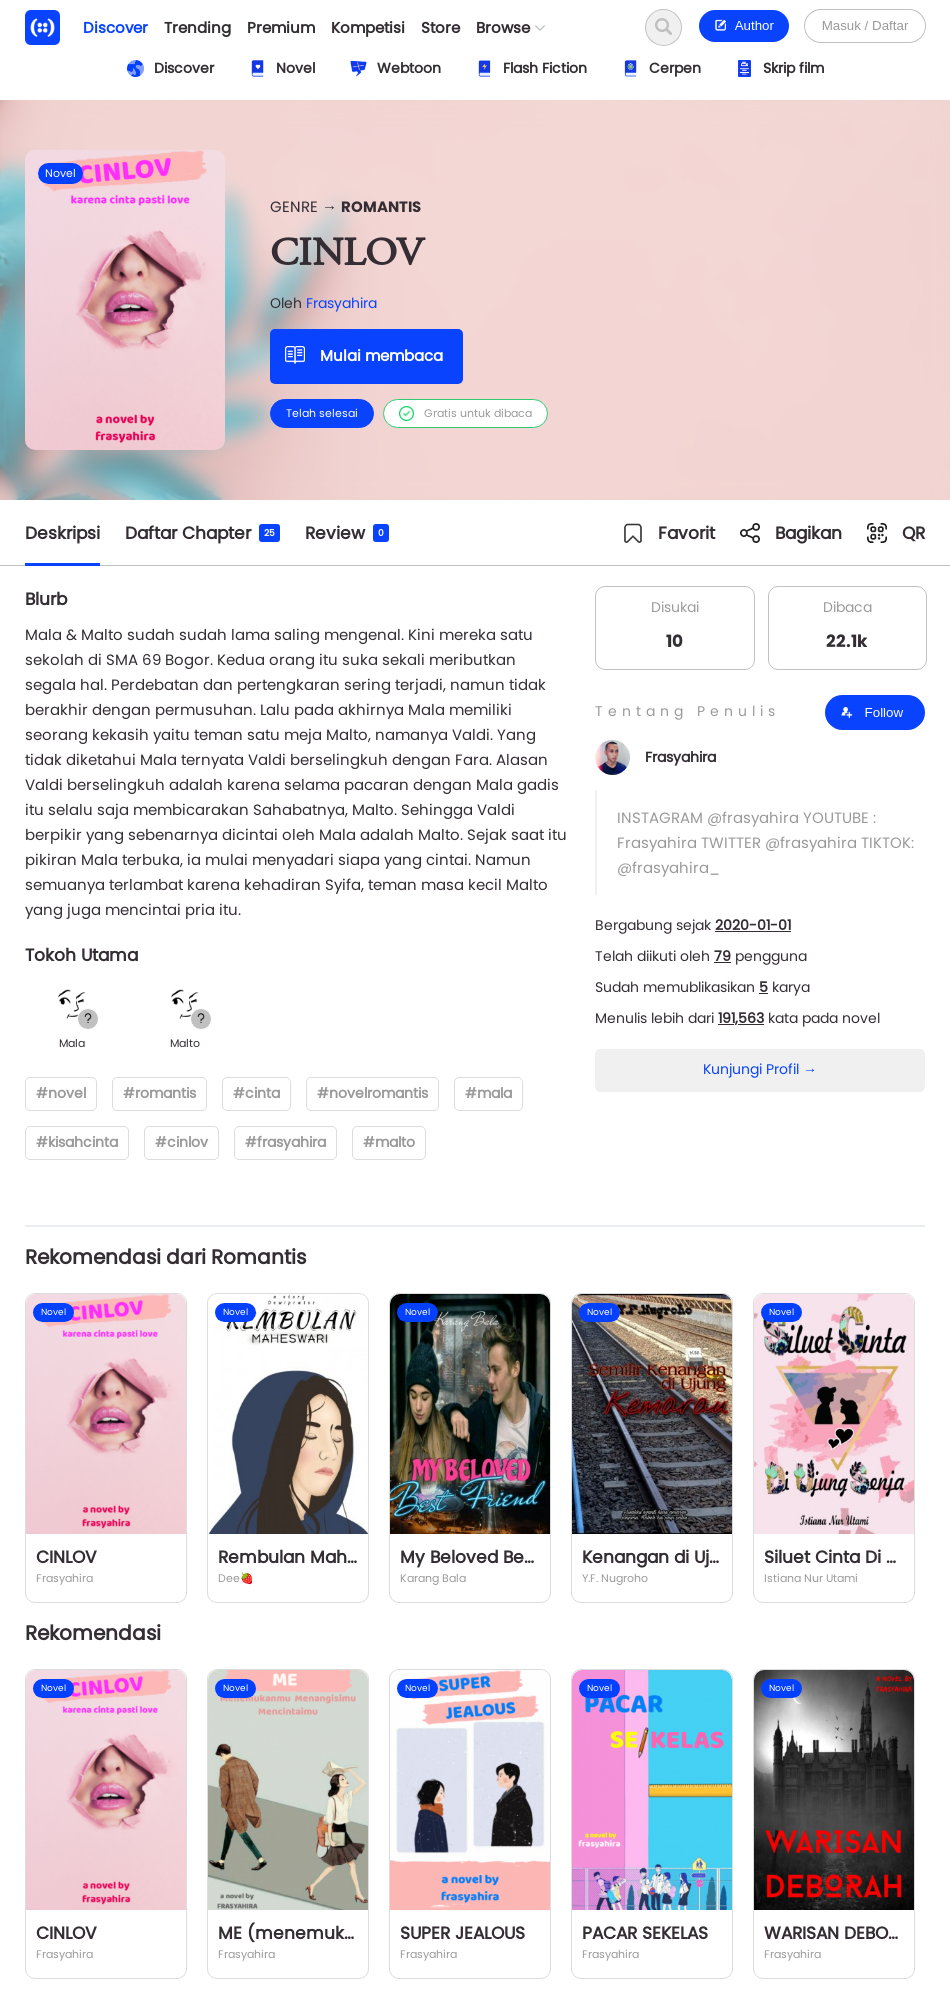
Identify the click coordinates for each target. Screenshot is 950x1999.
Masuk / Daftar (865, 25)
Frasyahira (341, 303)
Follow (871, 712)
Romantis (381, 206)
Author (744, 25)
